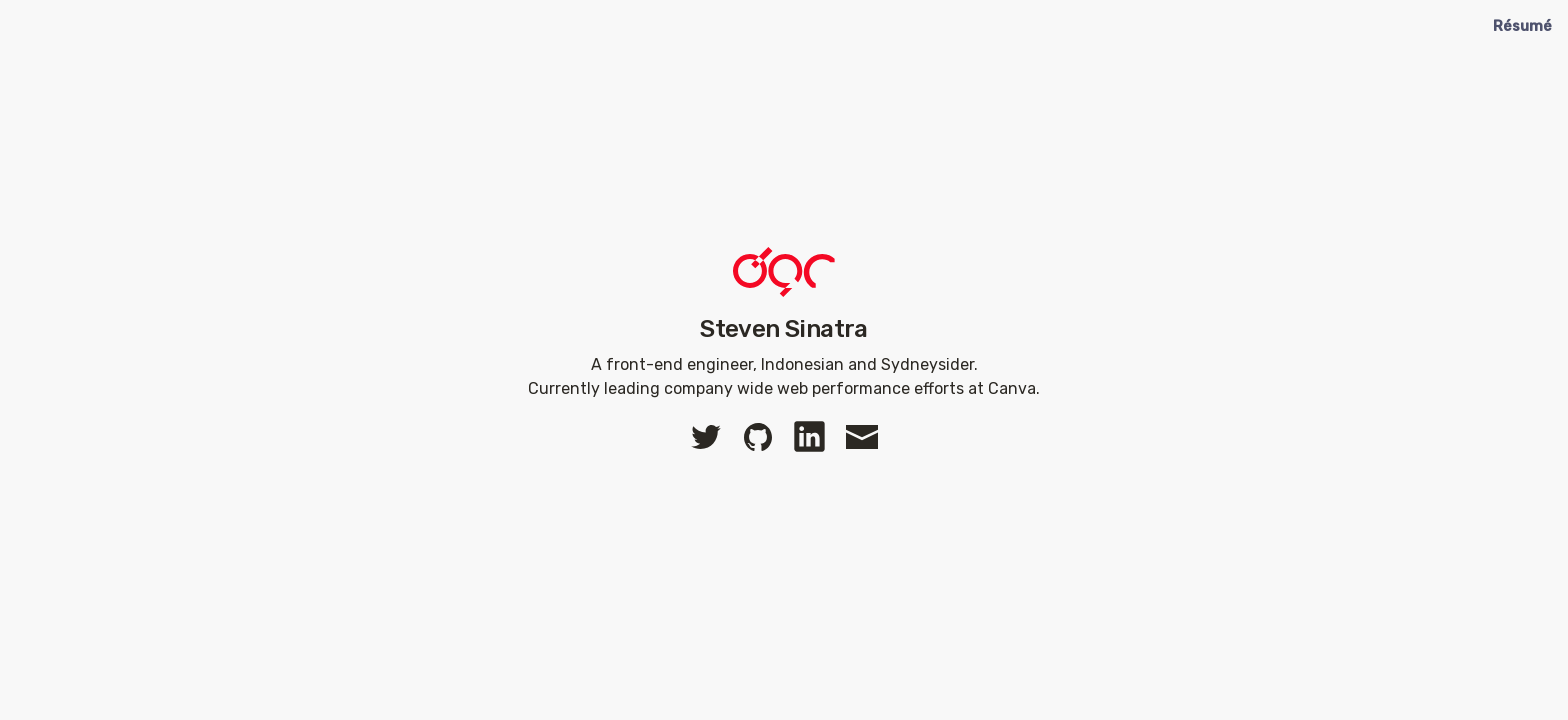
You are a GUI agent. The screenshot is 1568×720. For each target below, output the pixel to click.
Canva (1012, 388)
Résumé (1522, 26)
